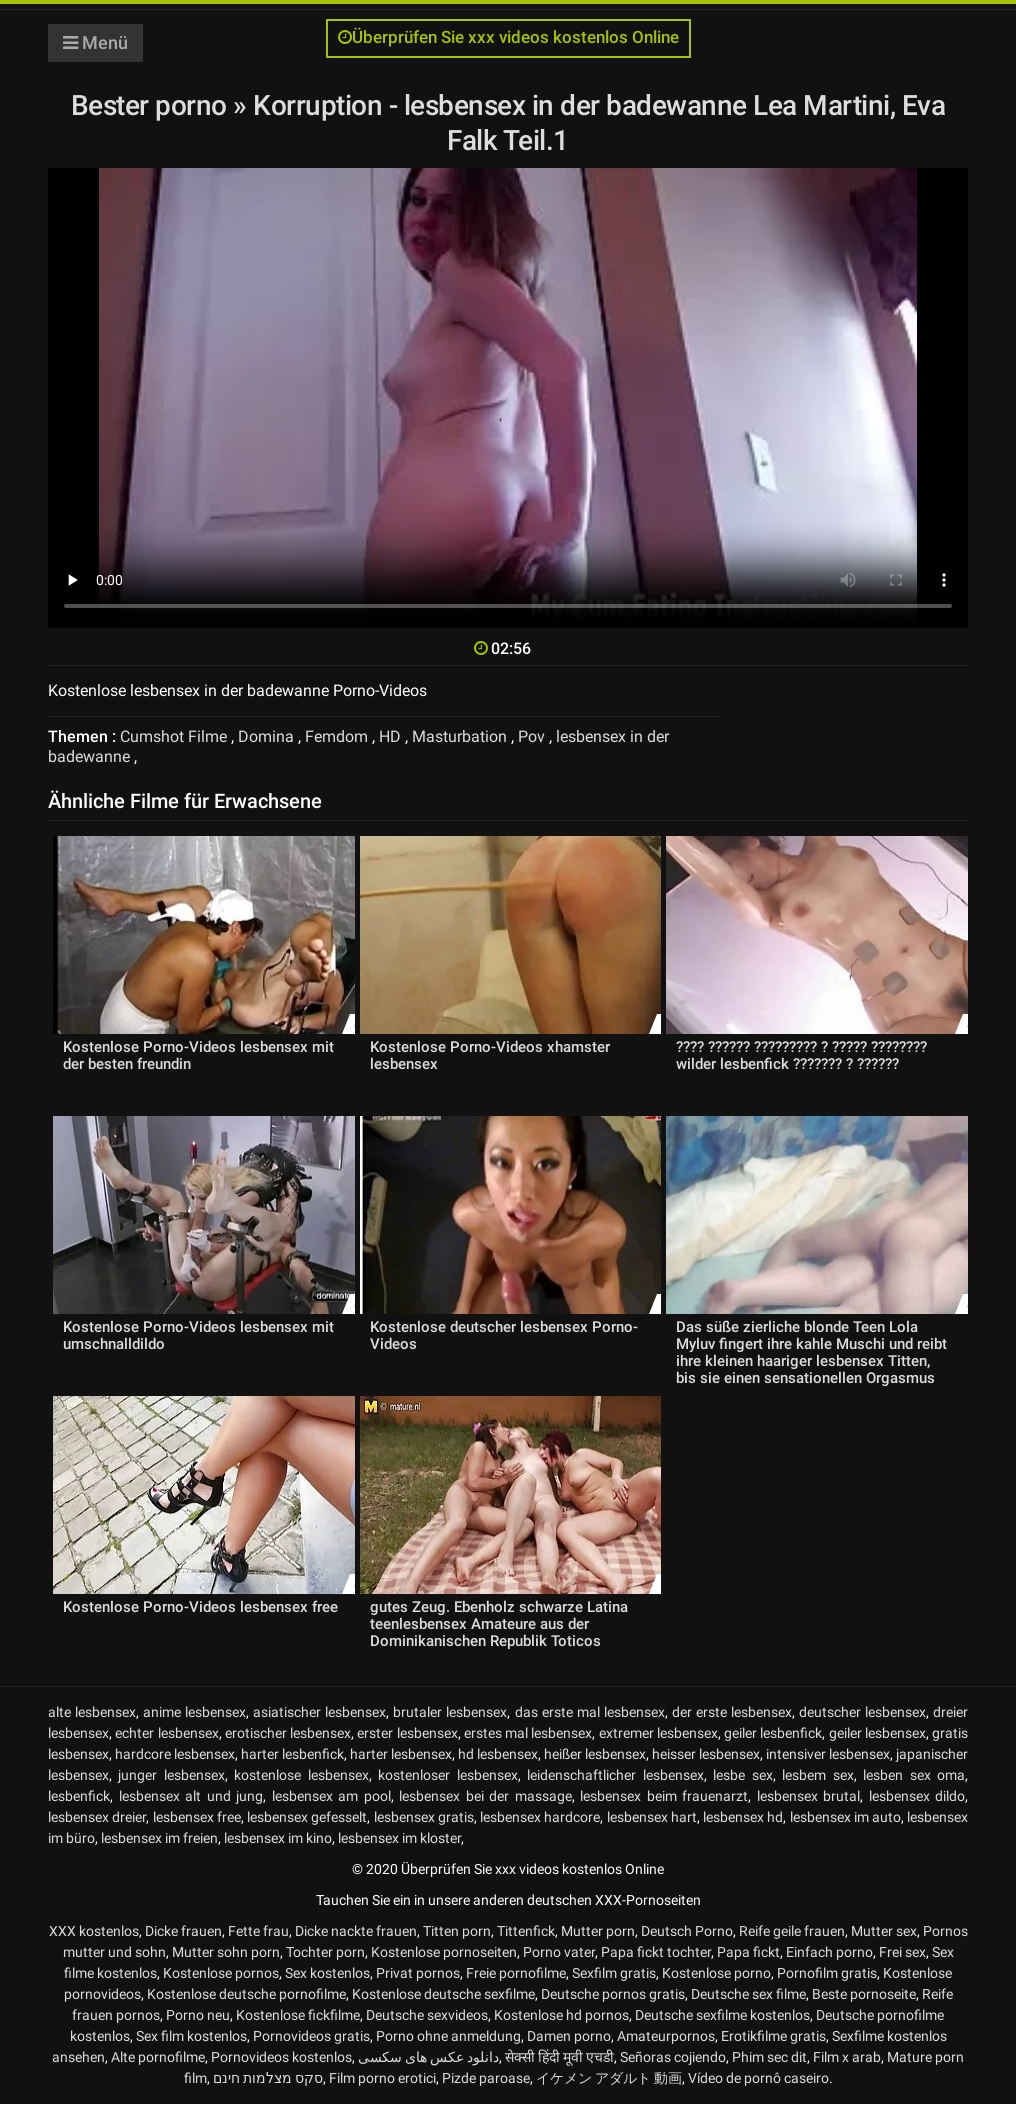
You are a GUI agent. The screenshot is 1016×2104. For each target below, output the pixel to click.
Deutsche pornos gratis (613, 1994)
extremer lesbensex (658, 1733)
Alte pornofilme (158, 2057)
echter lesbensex (166, 1733)
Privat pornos (418, 1973)
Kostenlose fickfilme (298, 2015)
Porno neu (198, 2015)
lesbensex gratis (424, 1817)
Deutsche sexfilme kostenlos (722, 2015)
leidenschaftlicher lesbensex (615, 1775)
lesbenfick (79, 1796)
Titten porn (457, 1931)
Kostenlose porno (716, 1973)
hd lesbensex (498, 1754)
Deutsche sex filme (748, 1994)
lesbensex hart (652, 1817)
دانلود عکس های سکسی (428, 2057)
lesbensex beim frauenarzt (664, 1796)
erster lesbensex (407, 1733)
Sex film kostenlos (191, 2036)
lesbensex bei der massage (485, 1796)
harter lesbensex (401, 1754)
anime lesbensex (194, 1712)
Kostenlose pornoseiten (444, 1952)
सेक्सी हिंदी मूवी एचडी (559, 2057)
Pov (531, 736)
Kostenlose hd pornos (561, 2015)
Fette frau (258, 1931)
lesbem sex (817, 1775)
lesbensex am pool (331, 1796)
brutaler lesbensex (450, 1712)
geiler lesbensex (877, 1733)
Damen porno (569, 2036)
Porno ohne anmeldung (448, 2036)
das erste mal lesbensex (590, 1712)
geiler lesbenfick (773, 1733)
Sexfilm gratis (614, 1973)
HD (390, 736)
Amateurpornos (666, 2036)
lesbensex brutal (809, 1796)
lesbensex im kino (278, 1838)
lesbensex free (197, 1817)
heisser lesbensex (706, 1754)
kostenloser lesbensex (447, 1775)
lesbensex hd (743, 1817)
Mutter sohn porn (226, 1952)
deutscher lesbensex (862, 1712)
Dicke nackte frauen (356, 1931)
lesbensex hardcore (540, 1817)
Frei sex (902, 1952)
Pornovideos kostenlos (281, 2057)
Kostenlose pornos (221, 1973)
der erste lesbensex (732, 1712)
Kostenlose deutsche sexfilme (443, 1994)
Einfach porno (829, 1952)
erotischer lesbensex (288, 1733)
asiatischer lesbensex (319, 1712)
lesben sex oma (914, 1775)
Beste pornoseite (864, 1994)
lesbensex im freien (159, 1838)
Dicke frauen (183, 1931)
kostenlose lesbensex (301, 1775)
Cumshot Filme (173, 736)
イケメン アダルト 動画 (609, 2078)
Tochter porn (325, 1952)
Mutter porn (598, 1931)
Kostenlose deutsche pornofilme (246, 1994)
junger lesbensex (171, 1775)
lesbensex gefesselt (307, 1817)
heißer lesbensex (595, 1754)
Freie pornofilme (516, 1973)
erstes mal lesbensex (528, 1733)
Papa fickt (748, 1952)
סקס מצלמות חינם (268, 2078)
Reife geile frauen (792, 1931)
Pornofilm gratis (827, 1973)
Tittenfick (526, 1931)
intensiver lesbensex (828, 1754)
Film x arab (847, 2057)
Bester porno (152, 105)
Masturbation (459, 736)
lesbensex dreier (97, 1817)
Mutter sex (884, 1931)
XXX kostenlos (94, 1931)
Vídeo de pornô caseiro (758, 2078)
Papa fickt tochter (656, 1952)
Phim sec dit (769, 2057)
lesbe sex (742, 1775)
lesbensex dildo (917, 1796)
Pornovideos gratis (311, 2036)
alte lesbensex (92, 1712)
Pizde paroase (486, 2078)
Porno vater (559, 1952)
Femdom (336, 736)
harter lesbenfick (292, 1754)
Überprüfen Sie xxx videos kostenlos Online (508, 37)
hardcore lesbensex (175, 1754)
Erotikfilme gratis (773, 2036)
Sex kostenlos (327, 1973)
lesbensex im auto (845, 1817)
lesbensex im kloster (399, 1838)
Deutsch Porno (687, 1931)
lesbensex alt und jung (191, 1796)
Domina (266, 736)
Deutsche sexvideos (427, 2015)
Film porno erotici (382, 2078)
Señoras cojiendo (673, 2057)
